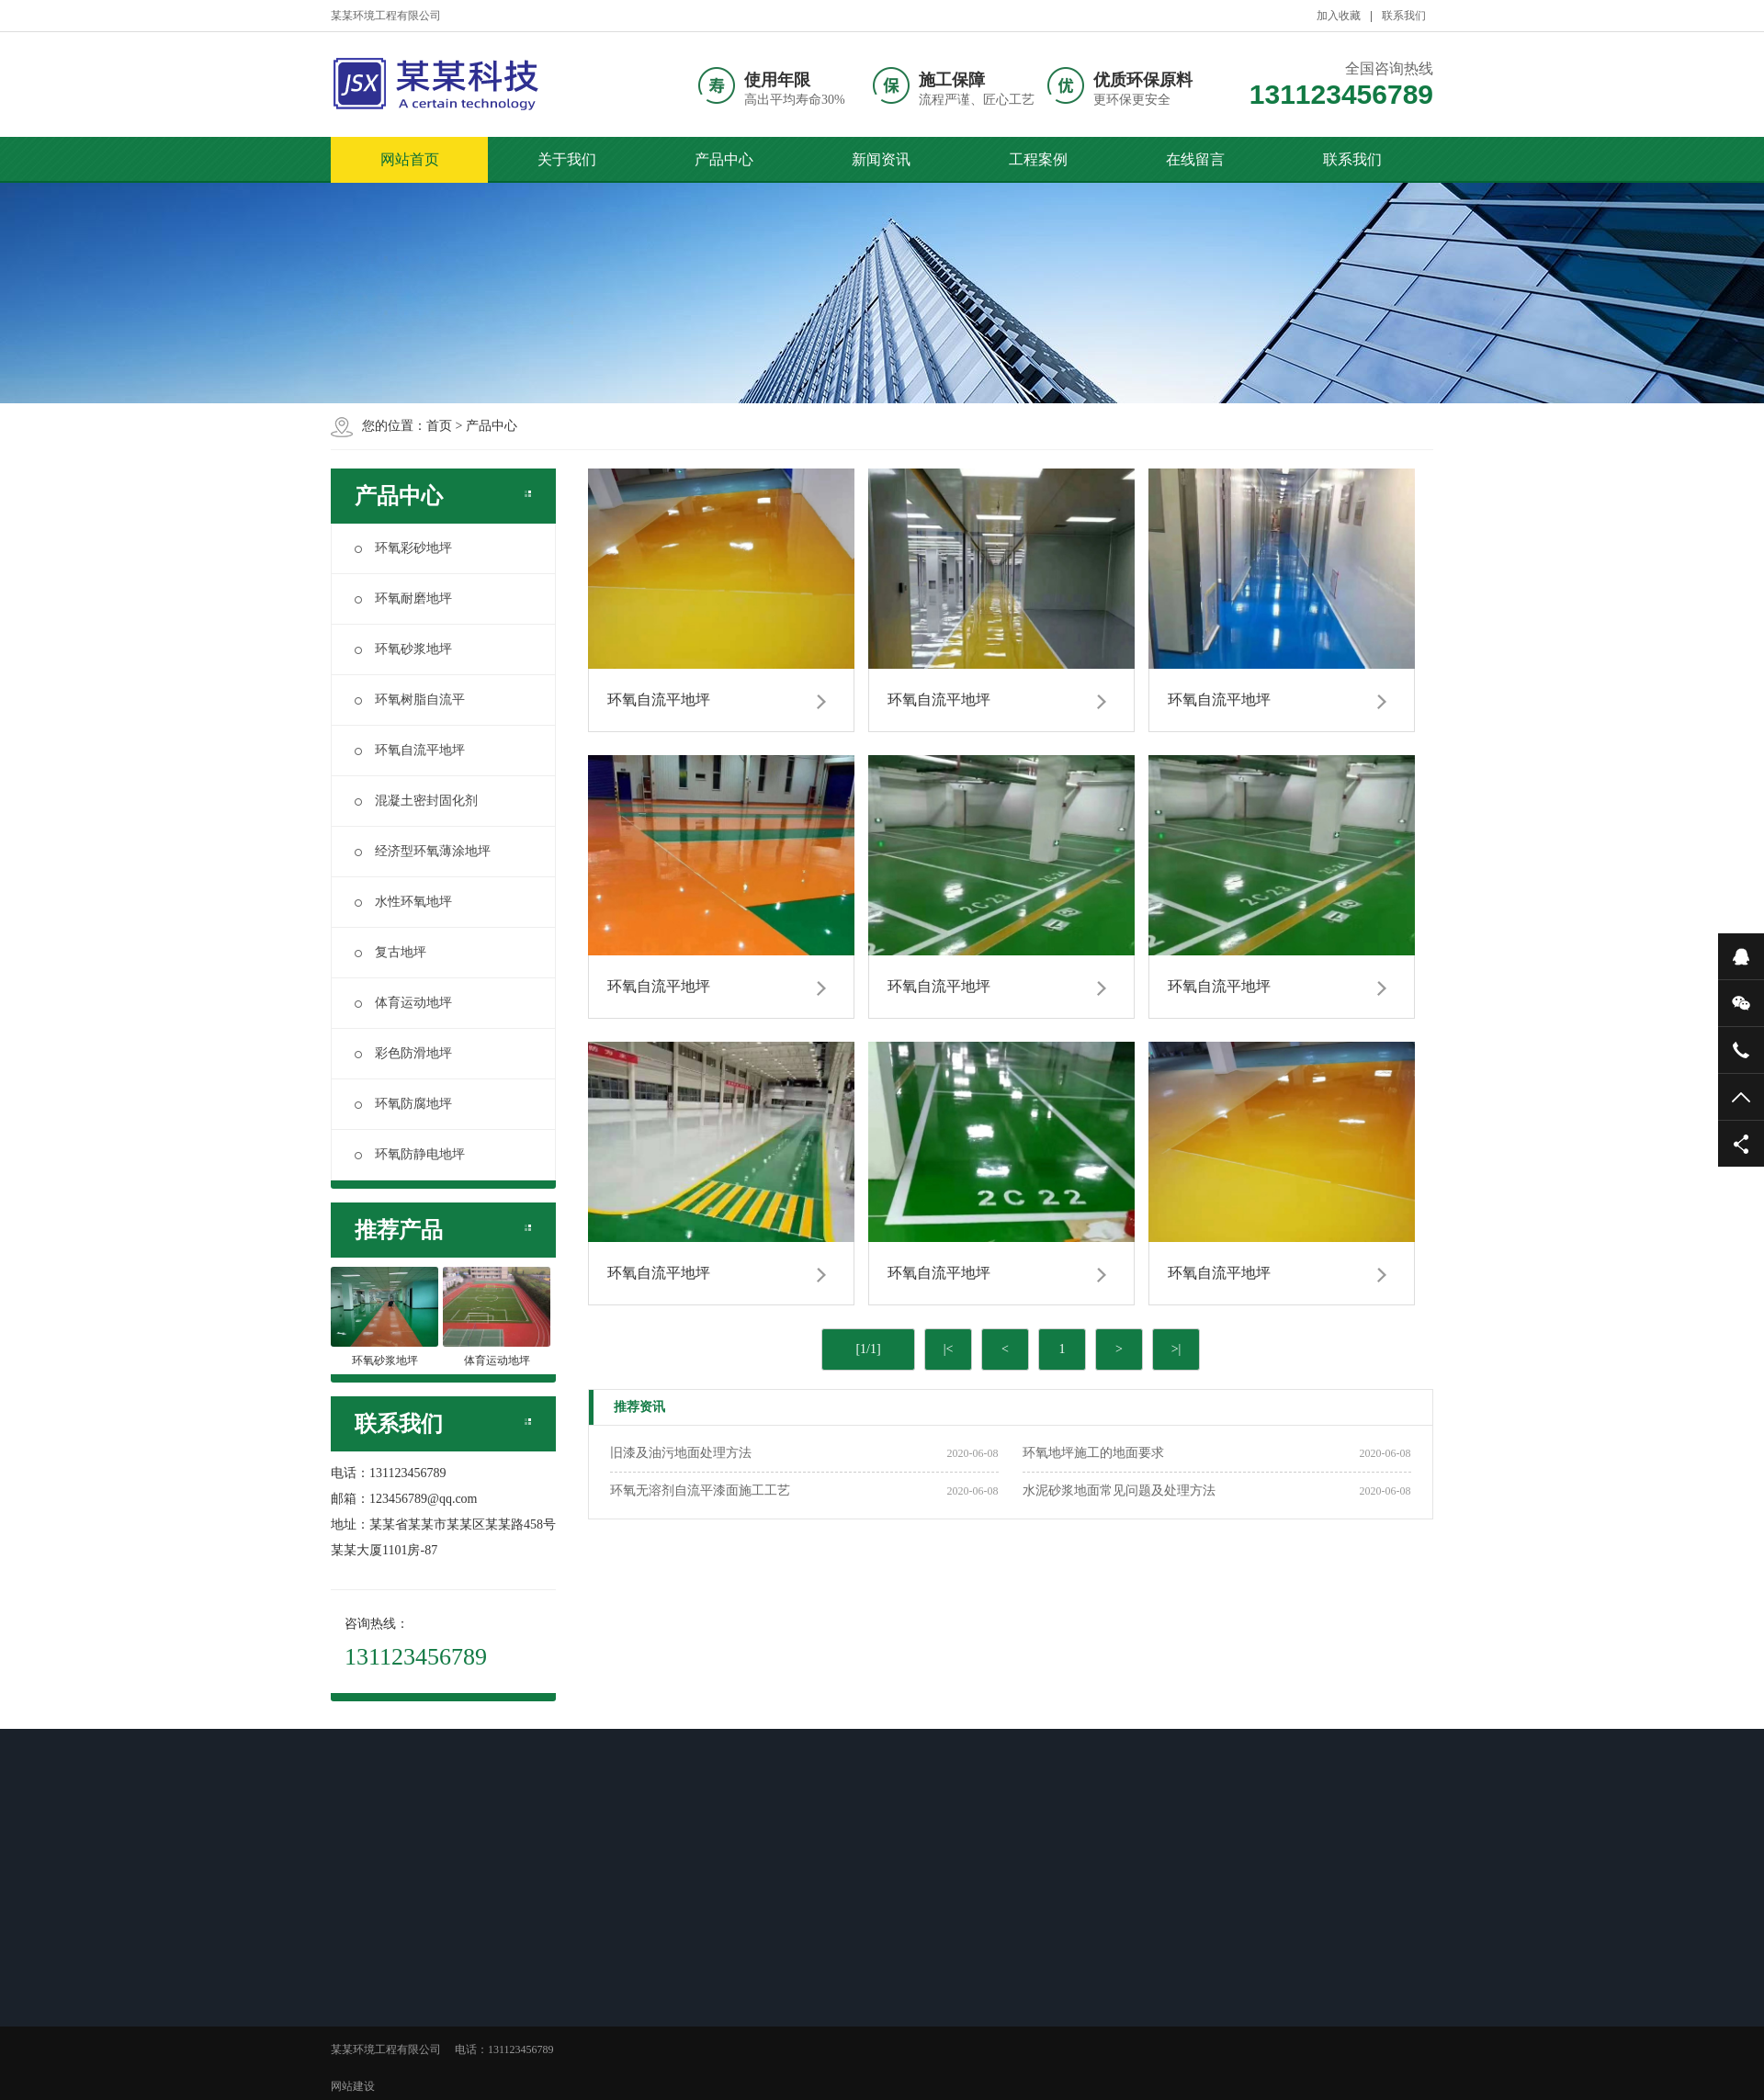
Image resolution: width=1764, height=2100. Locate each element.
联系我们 (1404, 15)
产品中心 (724, 159)
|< (949, 1349)
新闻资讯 (881, 159)
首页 (439, 426)
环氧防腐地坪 (403, 1104)
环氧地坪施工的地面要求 (1093, 1453)
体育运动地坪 (403, 1003)
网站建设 (353, 2086)
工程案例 (1038, 159)
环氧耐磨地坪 (403, 598)
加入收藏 (1339, 15)
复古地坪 (390, 952)
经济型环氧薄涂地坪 (423, 851)
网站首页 (409, 159)
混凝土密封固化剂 (416, 800)
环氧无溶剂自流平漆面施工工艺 (700, 1490)
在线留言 (1195, 159)
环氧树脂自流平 (410, 699)
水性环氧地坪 (403, 902)
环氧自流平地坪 (410, 750)
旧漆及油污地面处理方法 (681, 1453)
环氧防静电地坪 (410, 1154)
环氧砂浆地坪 (403, 649)
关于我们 (566, 159)
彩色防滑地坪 (403, 1053)
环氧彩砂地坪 (403, 548)
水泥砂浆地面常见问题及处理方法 (1119, 1490)
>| (1176, 1349)
